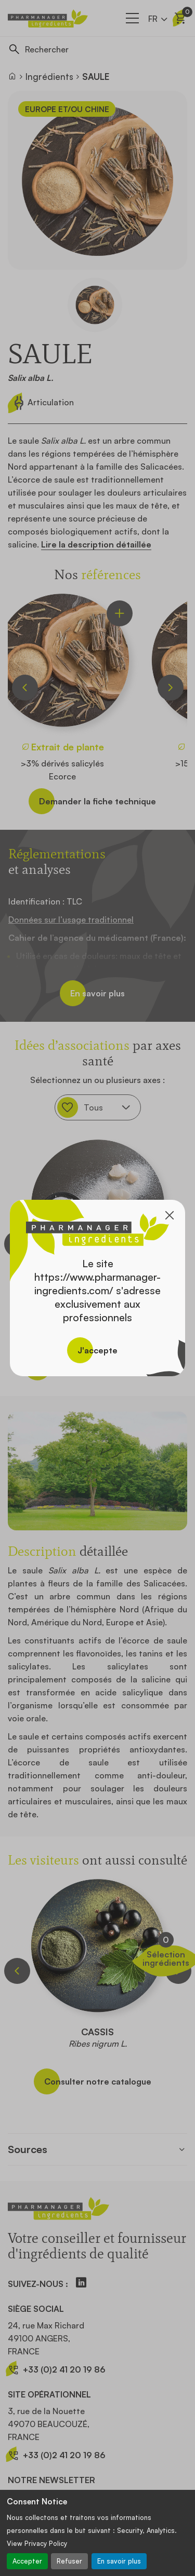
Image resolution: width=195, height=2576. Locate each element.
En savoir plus (119, 2561)
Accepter (27, 2561)
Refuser (69, 2561)
